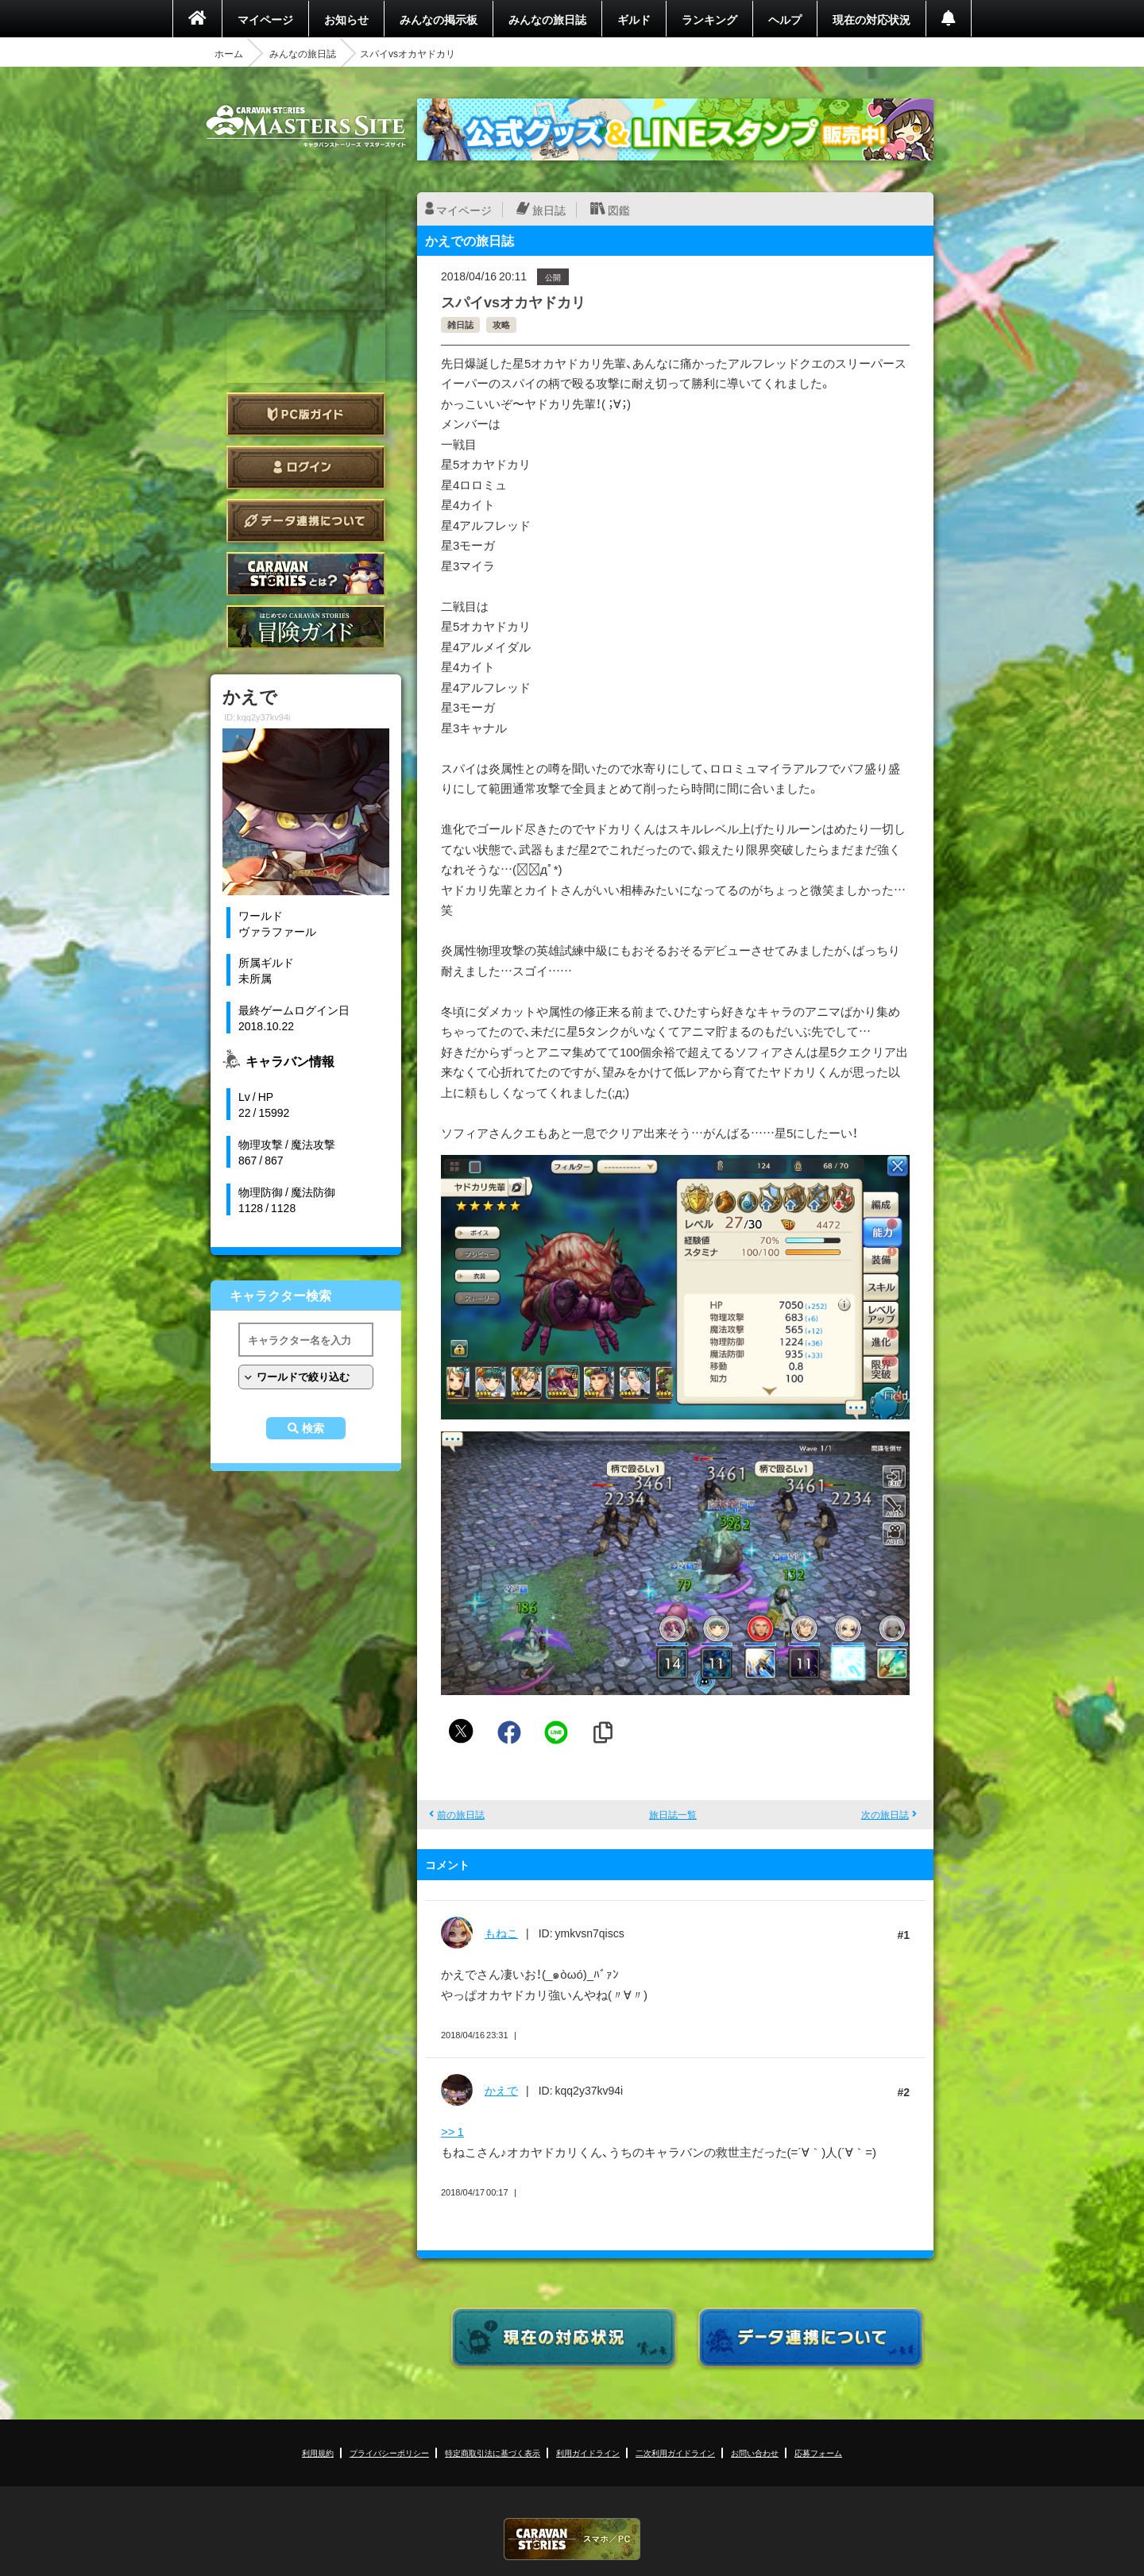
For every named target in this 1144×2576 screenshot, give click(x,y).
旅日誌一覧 (673, 1814)
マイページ (265, 19)
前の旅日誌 (461, 1814)
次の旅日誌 (885, 1814)
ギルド (634, 19)
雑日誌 (460, 324)
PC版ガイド (305, 414)
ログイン (305, 467)
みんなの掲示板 (438, 19)
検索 (313, 1428)
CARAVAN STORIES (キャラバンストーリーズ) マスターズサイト (306, 126)
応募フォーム (818, 2452)
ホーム (228, 53)
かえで (501, 2090)
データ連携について (305, 521)
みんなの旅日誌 (547, 19)
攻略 (501, 324)
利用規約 (318, 2452)
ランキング (709, 19)
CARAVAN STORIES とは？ (305, 574)
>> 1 (452, 2131)
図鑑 (619, 210)
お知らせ (346, 19)
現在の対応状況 (871, 19)
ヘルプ (785, 19)
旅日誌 (549, 210)
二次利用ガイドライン (675, 2452)
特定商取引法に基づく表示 (492, 2452)
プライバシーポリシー (389, 2452)
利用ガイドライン (588, 2452)
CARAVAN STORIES (572, 2539)
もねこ (501, 1933)
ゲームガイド (305, 627)
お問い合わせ (755, 2452)
